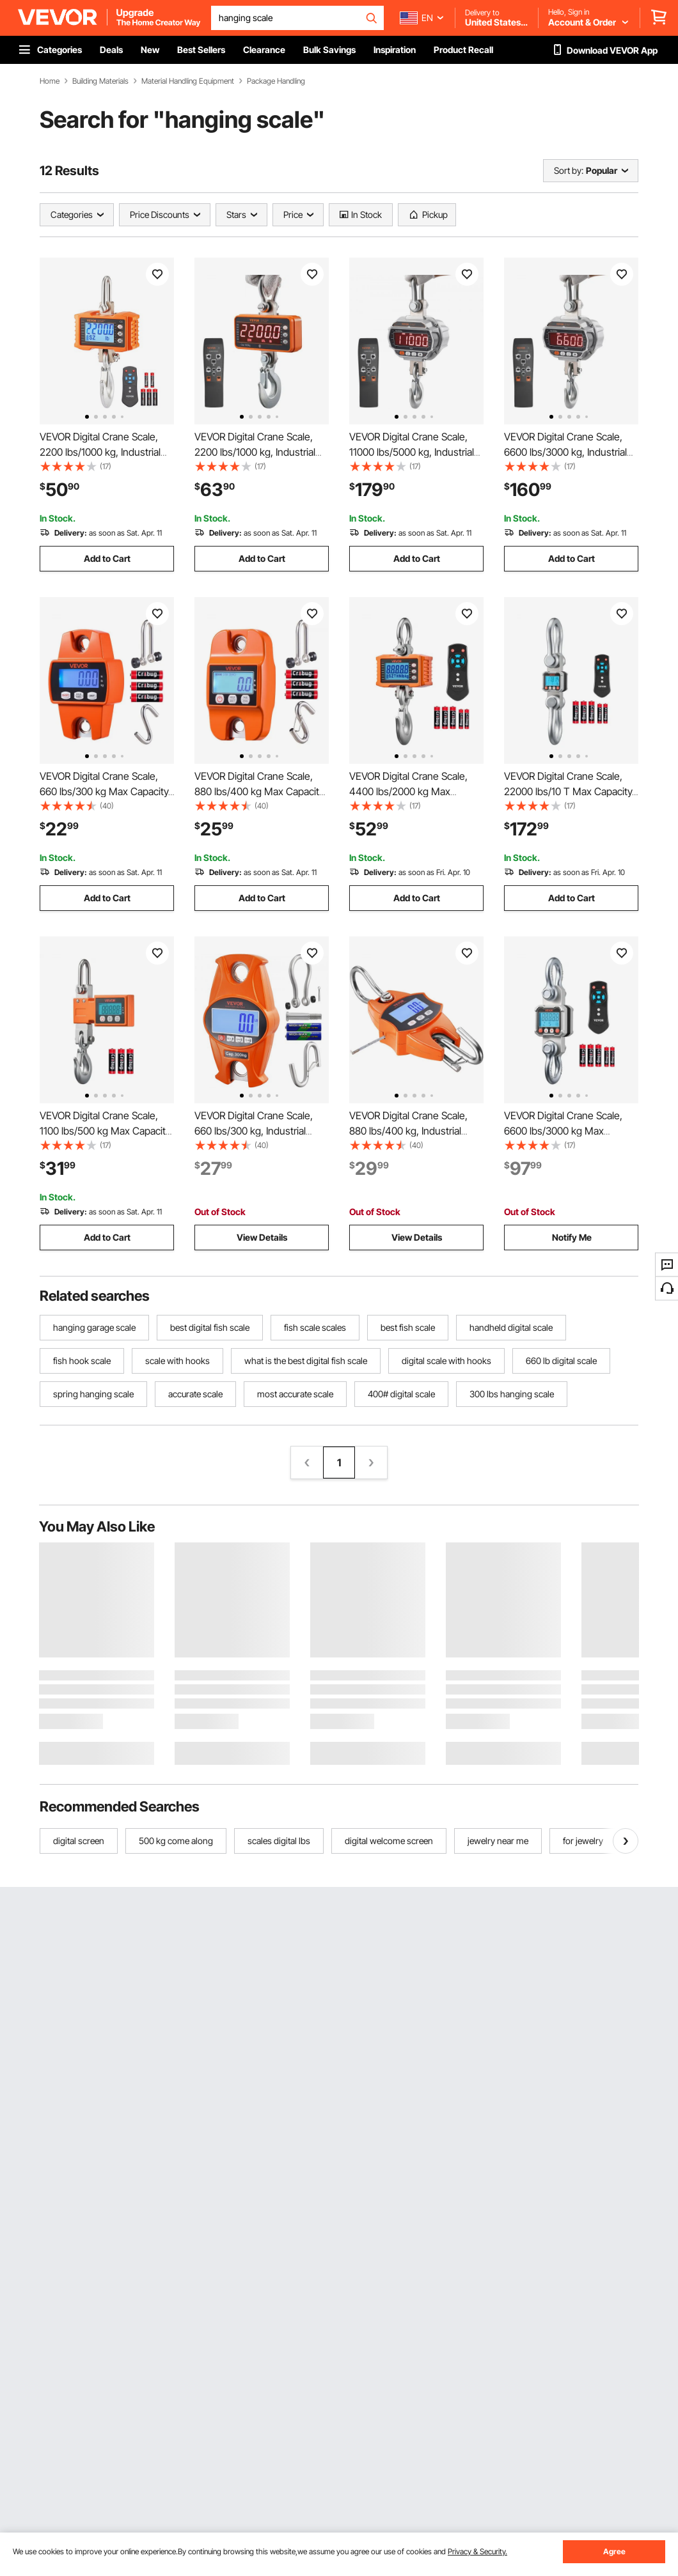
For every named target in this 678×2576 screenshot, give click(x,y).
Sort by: (568, 170)
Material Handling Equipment (187, 81)
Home (49, 81)
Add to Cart (107, 558)
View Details (262, 1237)
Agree (614, 2551)
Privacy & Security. (477, 2551)
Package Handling (276, 81)
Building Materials (100, 81)
